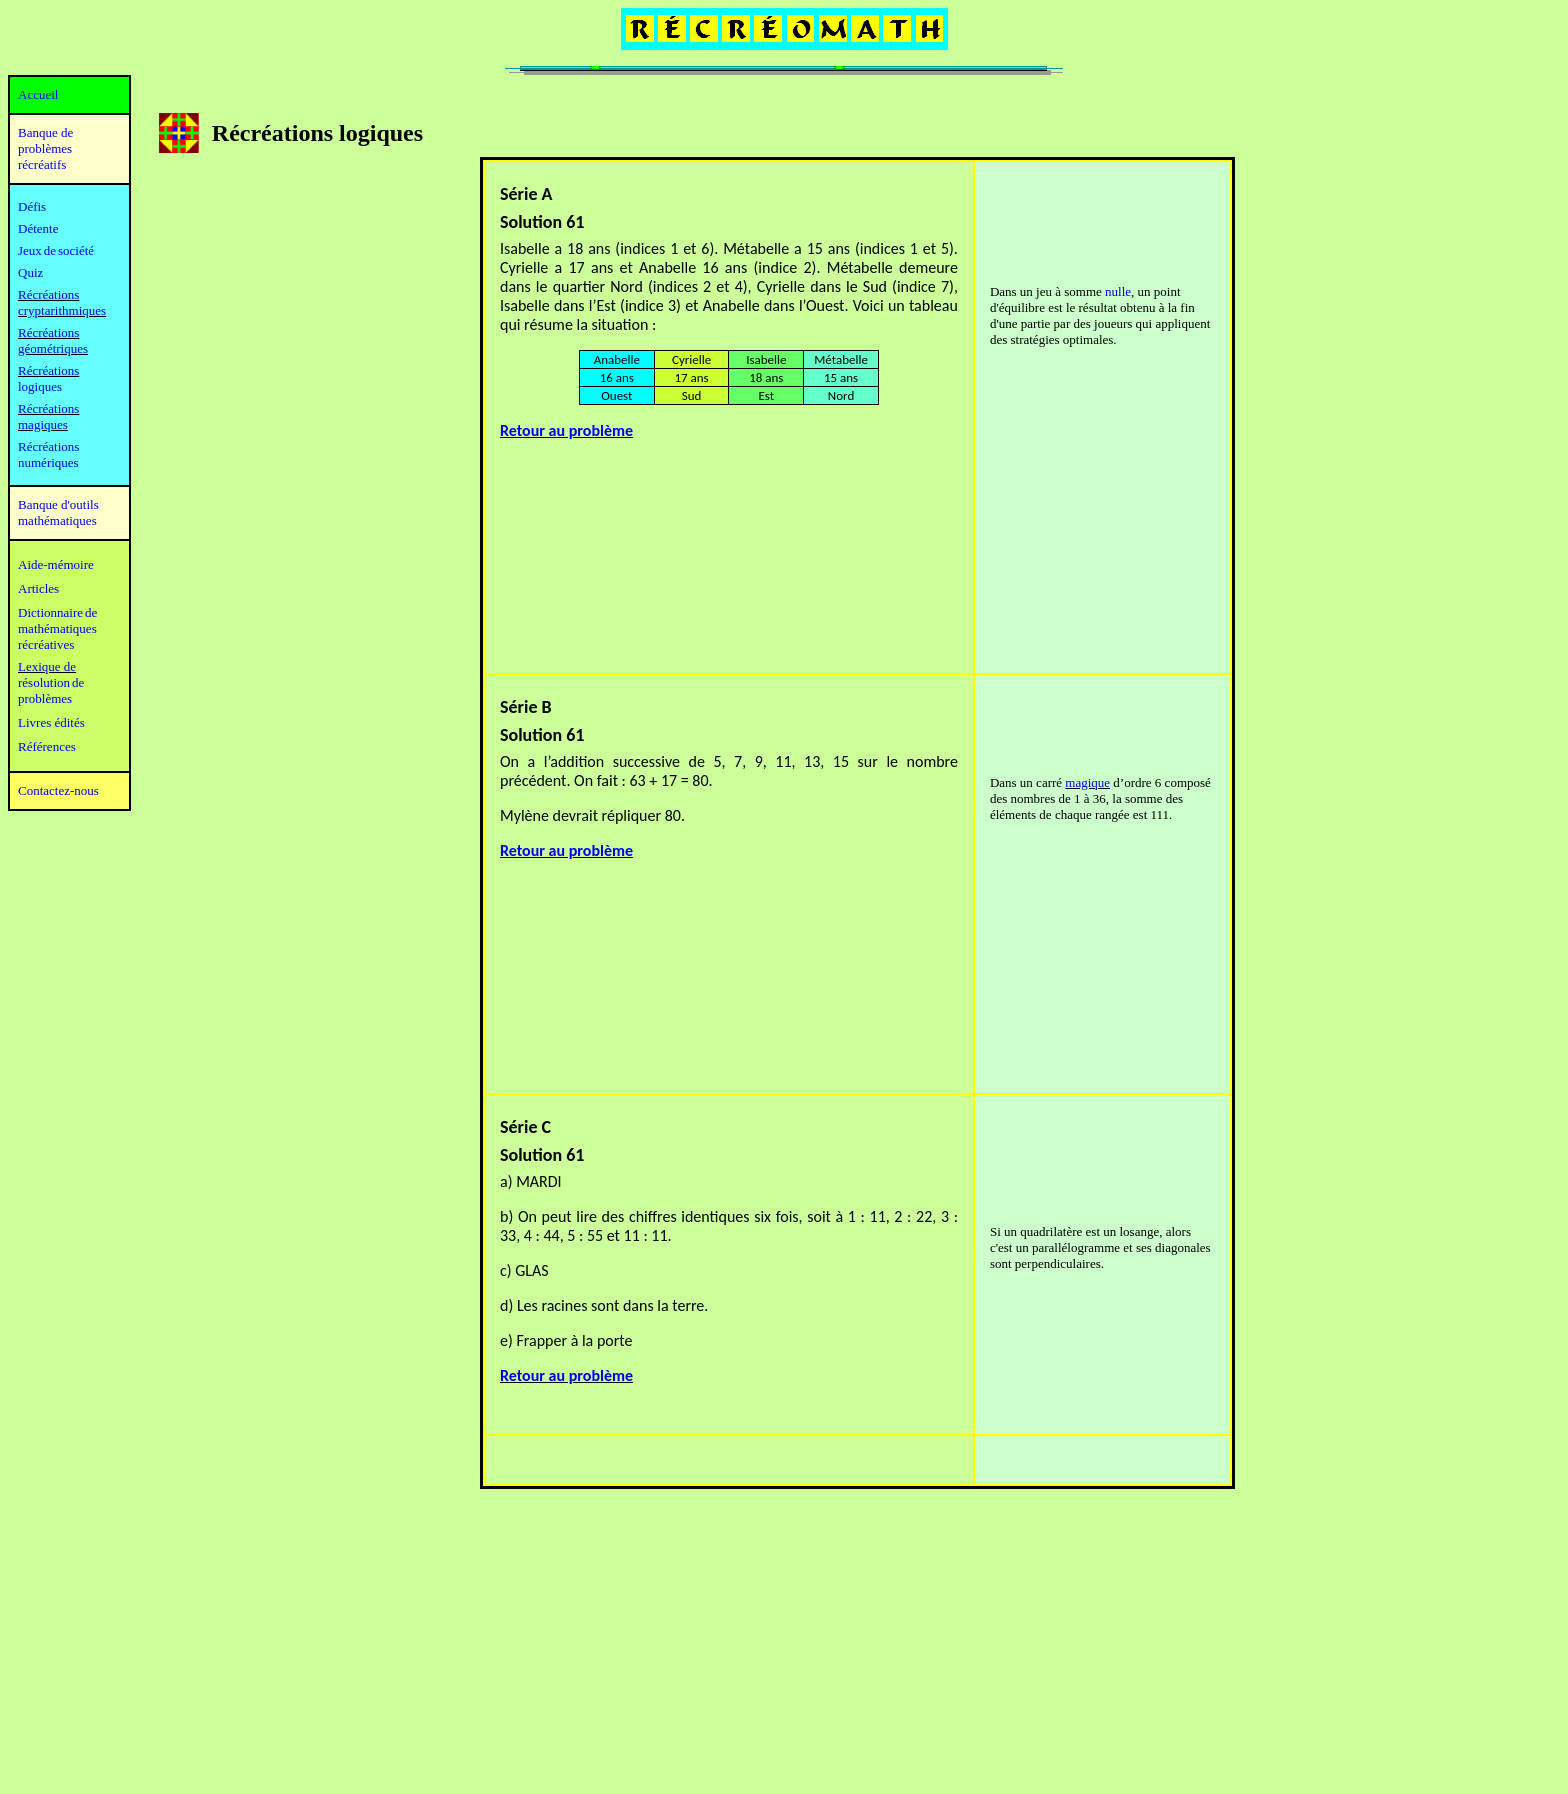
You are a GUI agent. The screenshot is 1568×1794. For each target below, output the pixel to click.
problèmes (45, 698)
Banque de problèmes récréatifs (45, 148)
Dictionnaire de (57, 612)
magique (1087, 782)
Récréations (48, 370)
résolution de (51, 682)
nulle (1118, 291)
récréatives (46, 644)
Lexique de (47, 666)
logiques (40, 386)
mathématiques (57, 628)
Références (47, 746)
